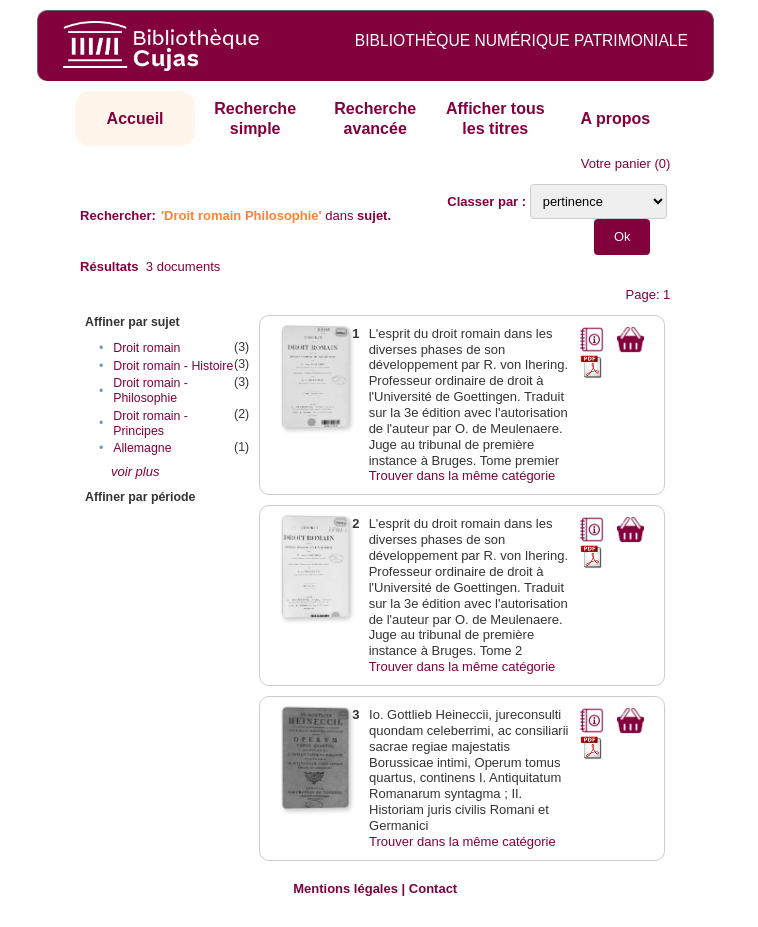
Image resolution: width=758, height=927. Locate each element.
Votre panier (616, 163)
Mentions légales (345, 888)
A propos (616, 118)
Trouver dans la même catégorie (462, 475)
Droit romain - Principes (150, 423)
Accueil (135, 118)
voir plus (135, 471)
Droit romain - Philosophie (150, 390)
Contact (433, 888)
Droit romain (146, 348)
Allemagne (142, 448)
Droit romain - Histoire (173, 366)
